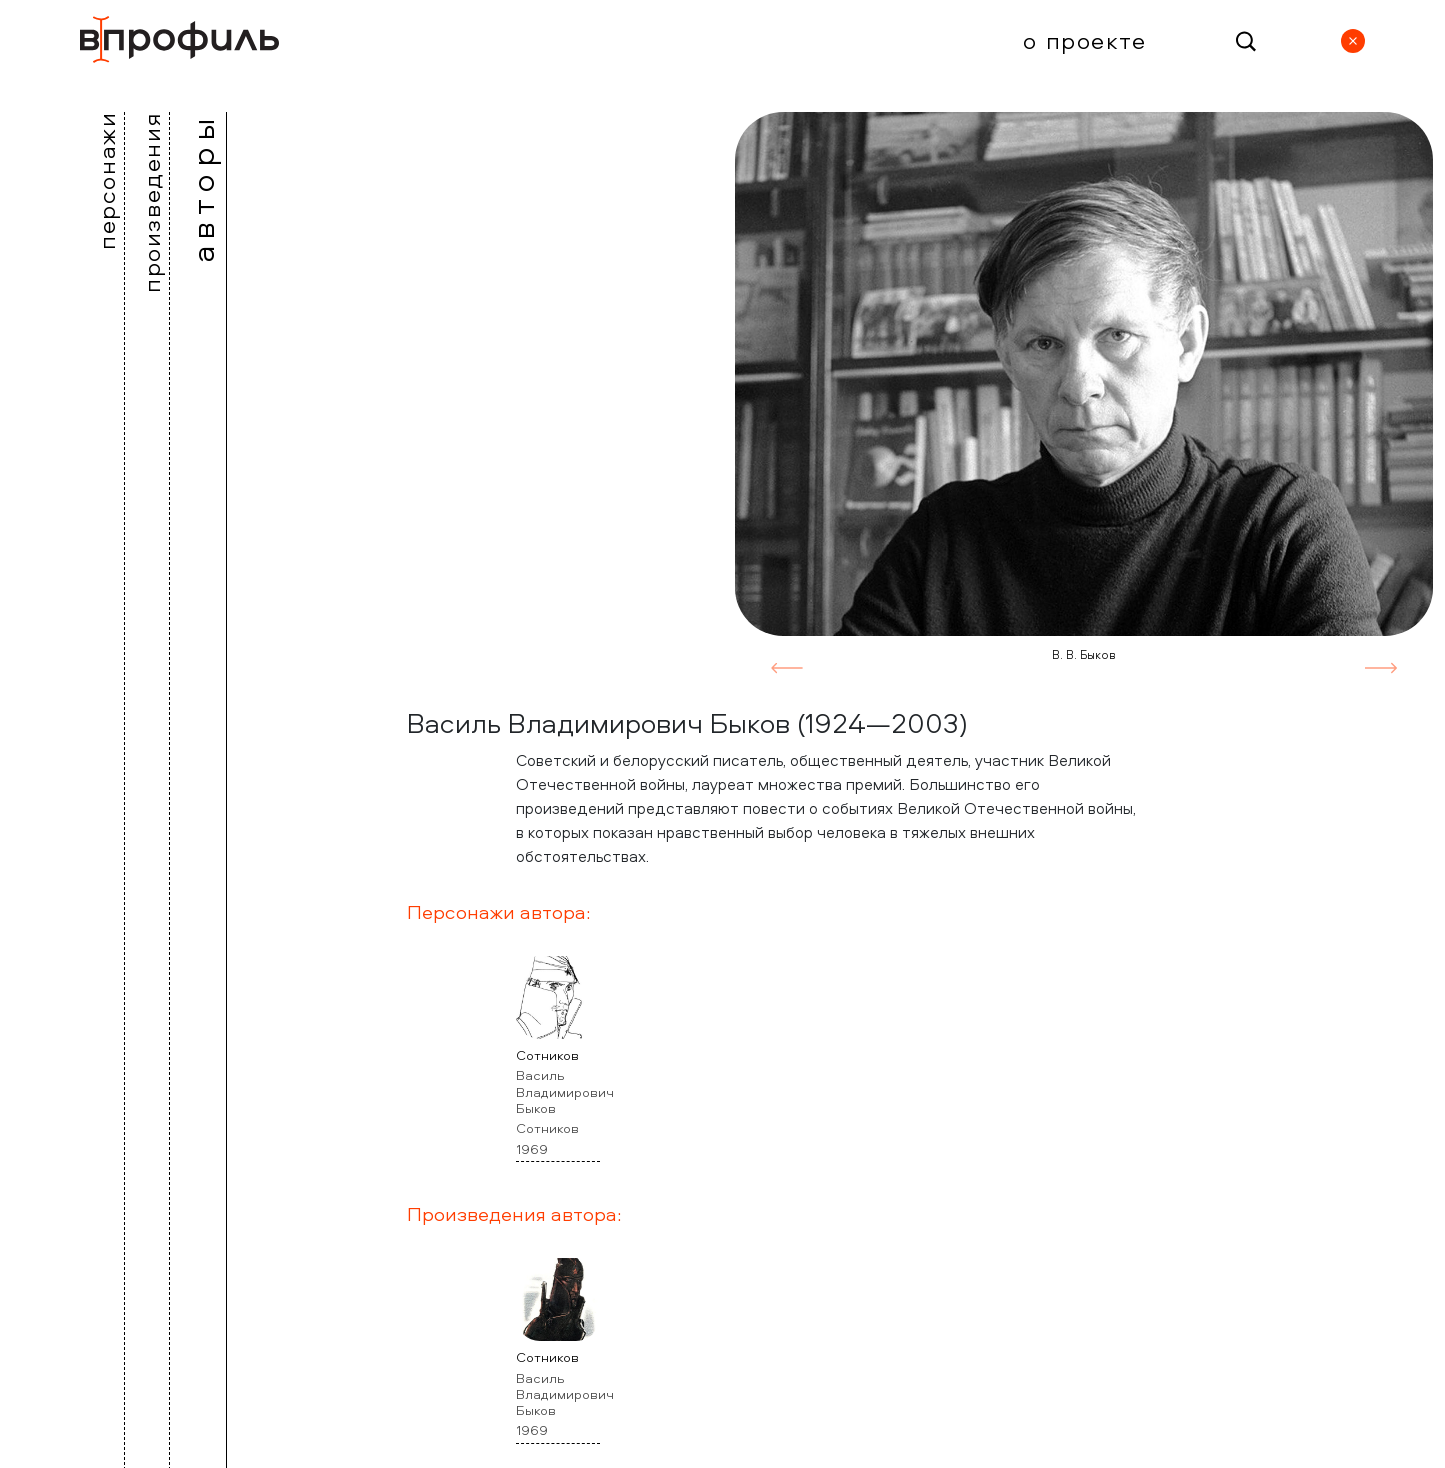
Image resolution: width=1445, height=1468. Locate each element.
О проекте (1084, 40)
